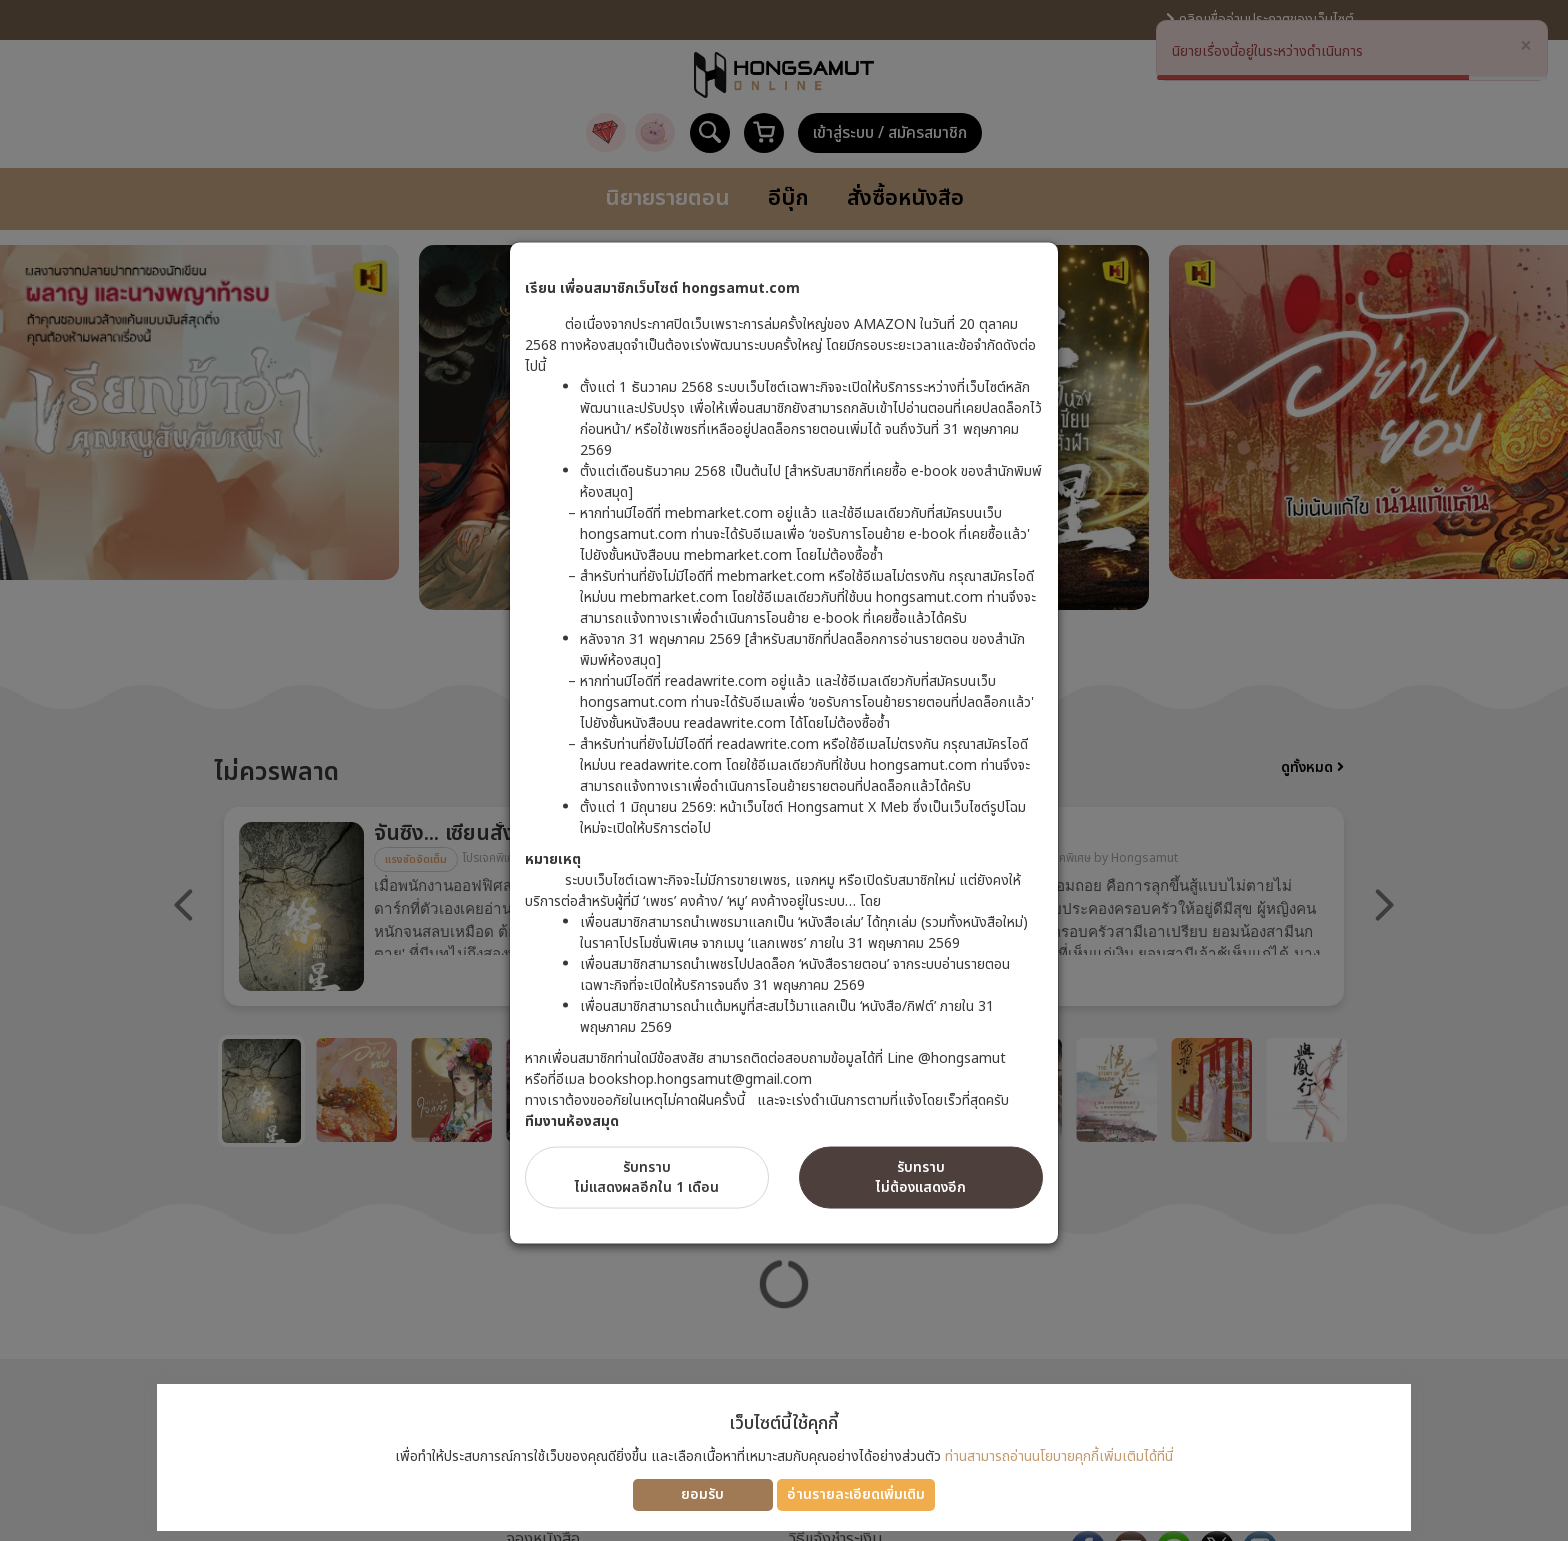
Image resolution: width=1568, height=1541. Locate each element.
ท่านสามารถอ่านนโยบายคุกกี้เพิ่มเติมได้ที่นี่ (1059, 1456)
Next (1384, 905)
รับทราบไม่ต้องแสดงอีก (921, 1177)
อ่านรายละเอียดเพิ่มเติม (856, 1494)
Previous (184, 905)
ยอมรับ (702, 1494)
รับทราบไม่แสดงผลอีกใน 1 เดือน (647, 1177)
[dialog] (784, 770)
